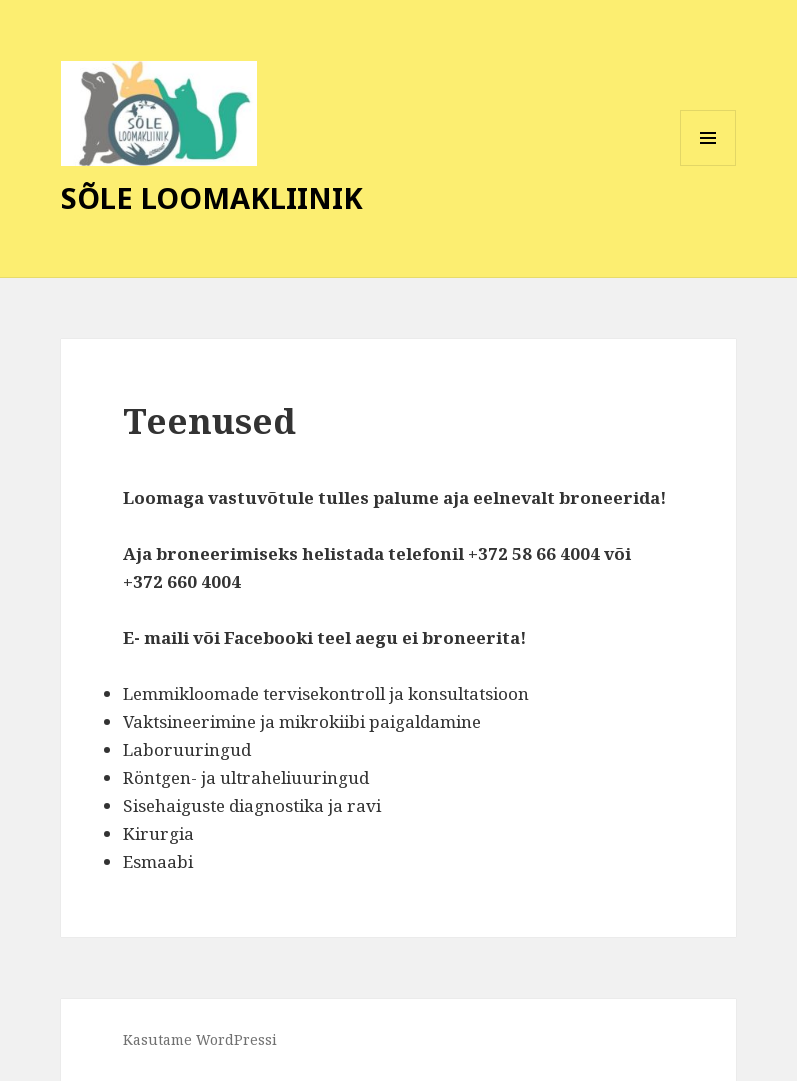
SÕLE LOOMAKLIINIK (212, 197)
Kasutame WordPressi (200, 1039)
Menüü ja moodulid (708, 165)
